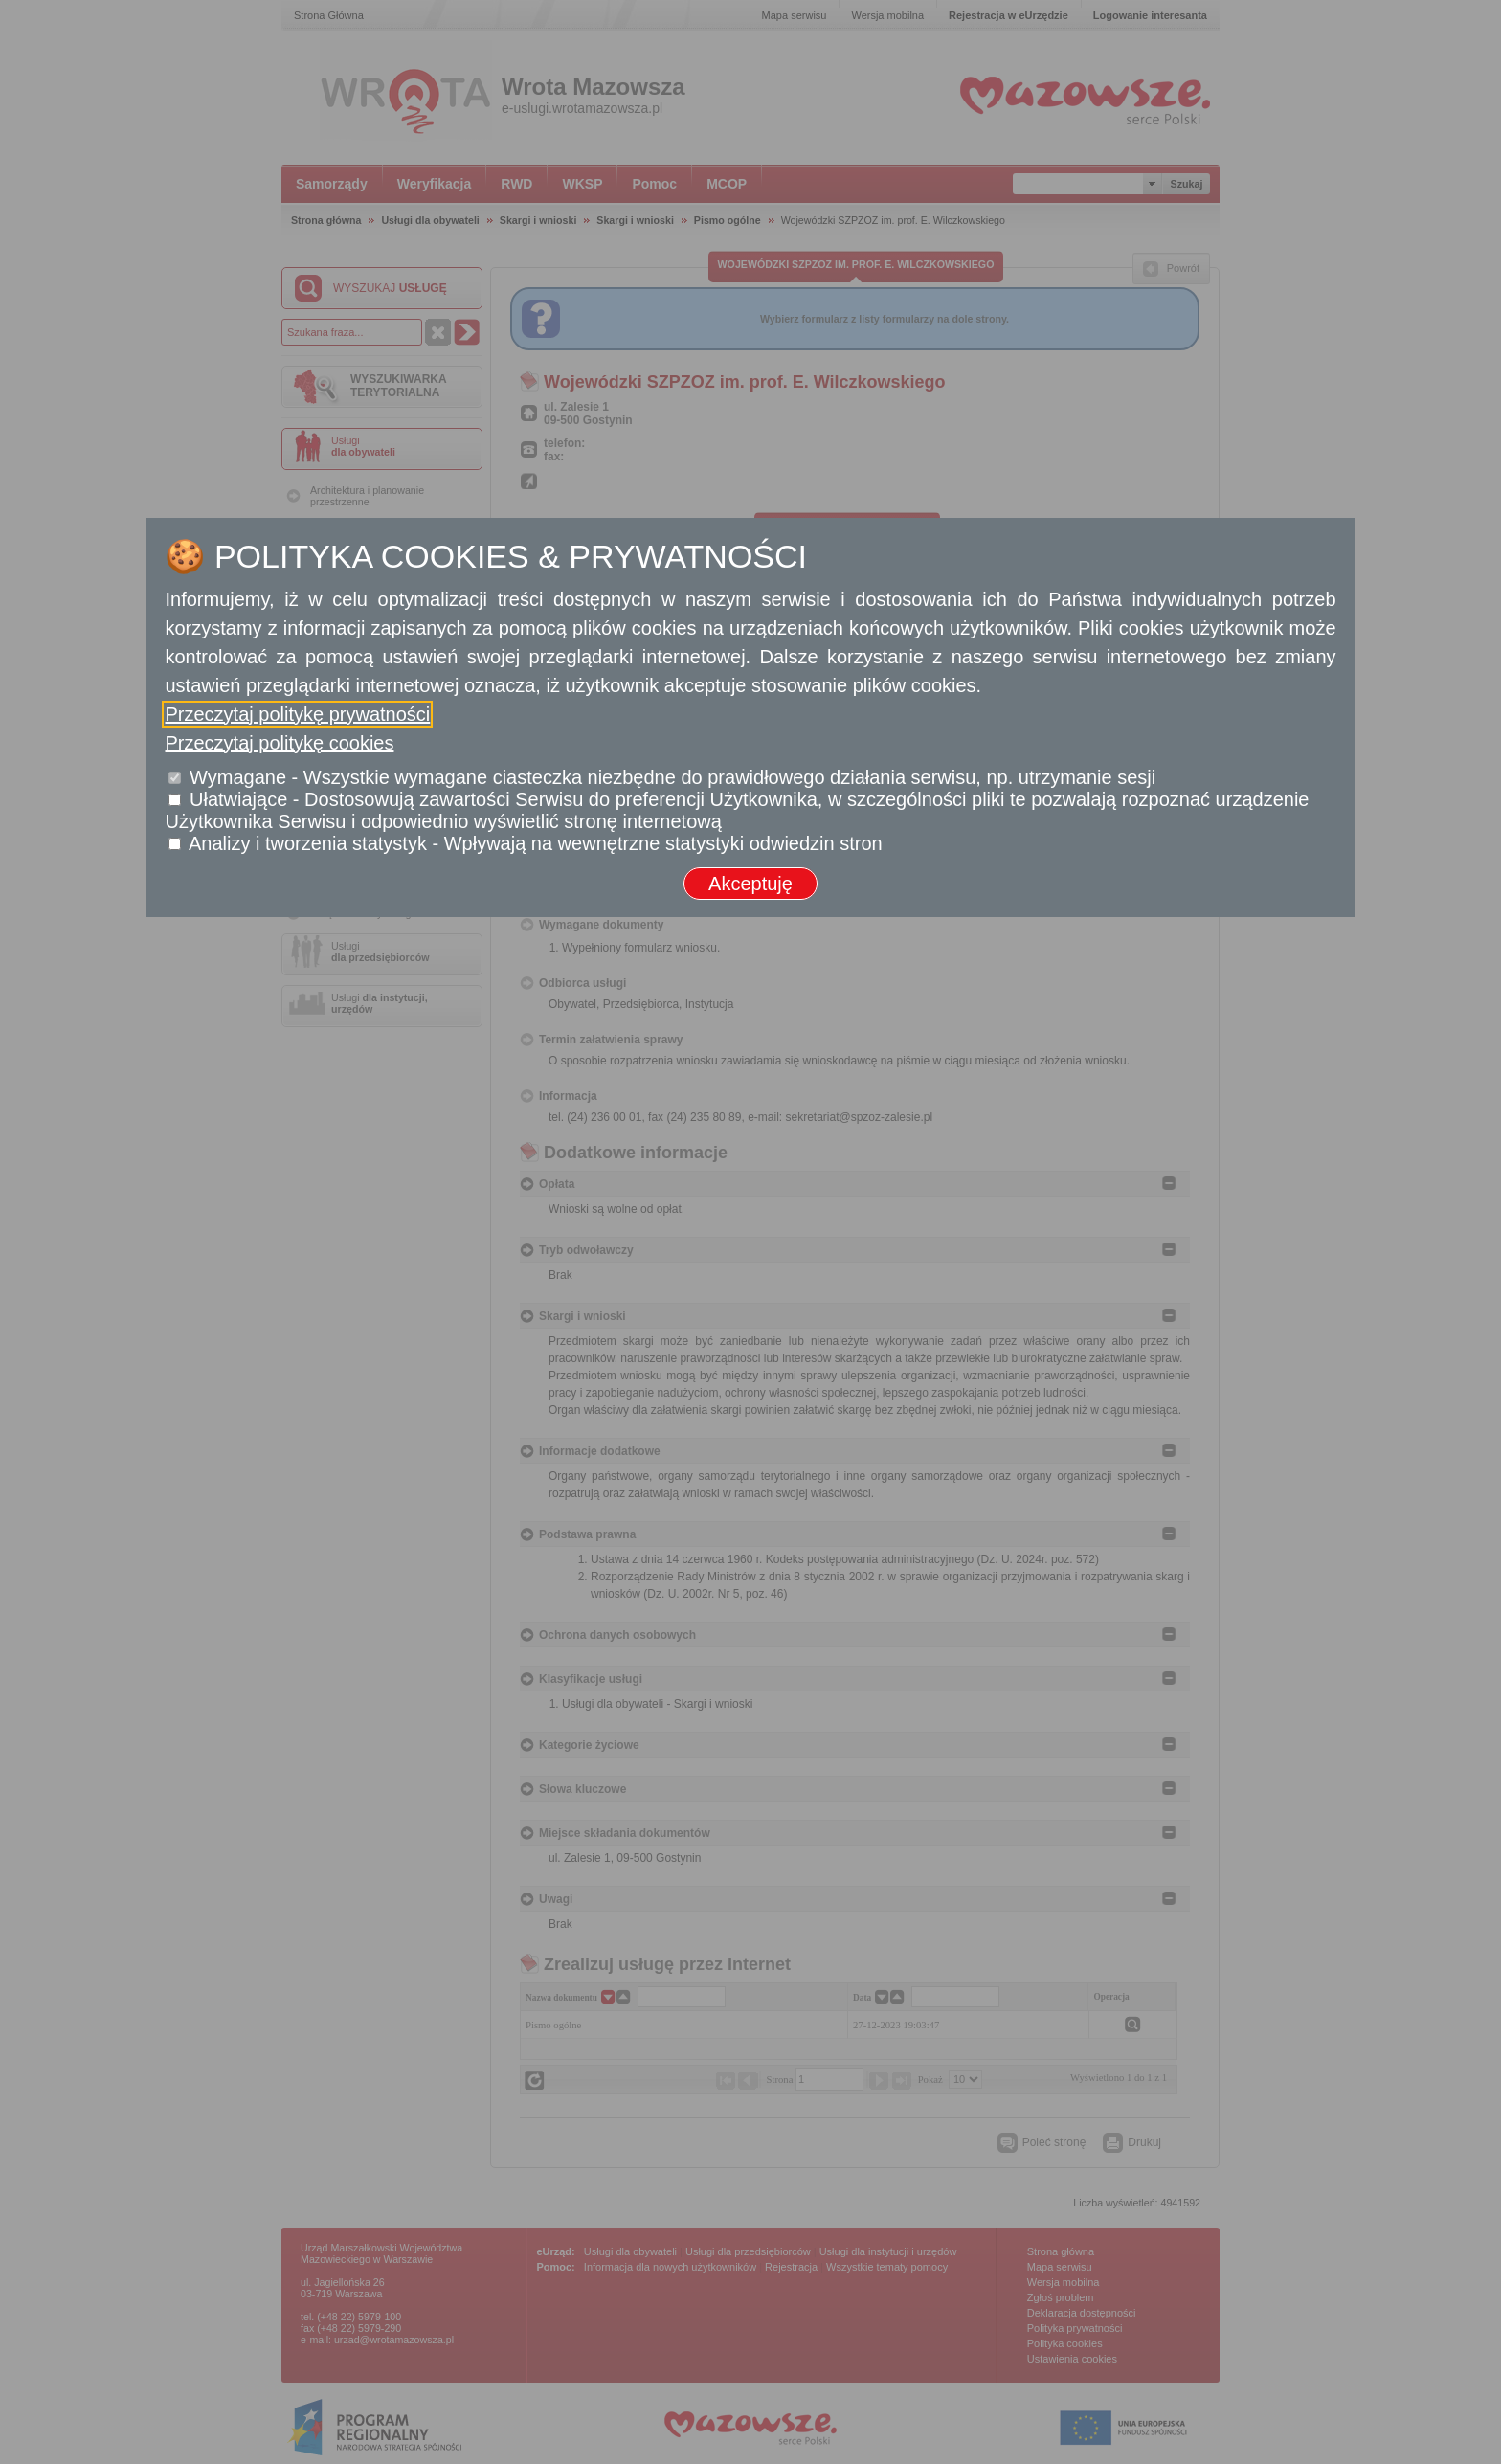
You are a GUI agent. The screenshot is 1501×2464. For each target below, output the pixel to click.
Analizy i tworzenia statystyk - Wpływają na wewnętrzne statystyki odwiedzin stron (536, 843)
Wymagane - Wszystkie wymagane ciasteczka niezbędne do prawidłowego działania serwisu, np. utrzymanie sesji (672, 777)
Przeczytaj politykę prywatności (297, 714)
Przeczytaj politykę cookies (279, 742)
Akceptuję (750, 883)
